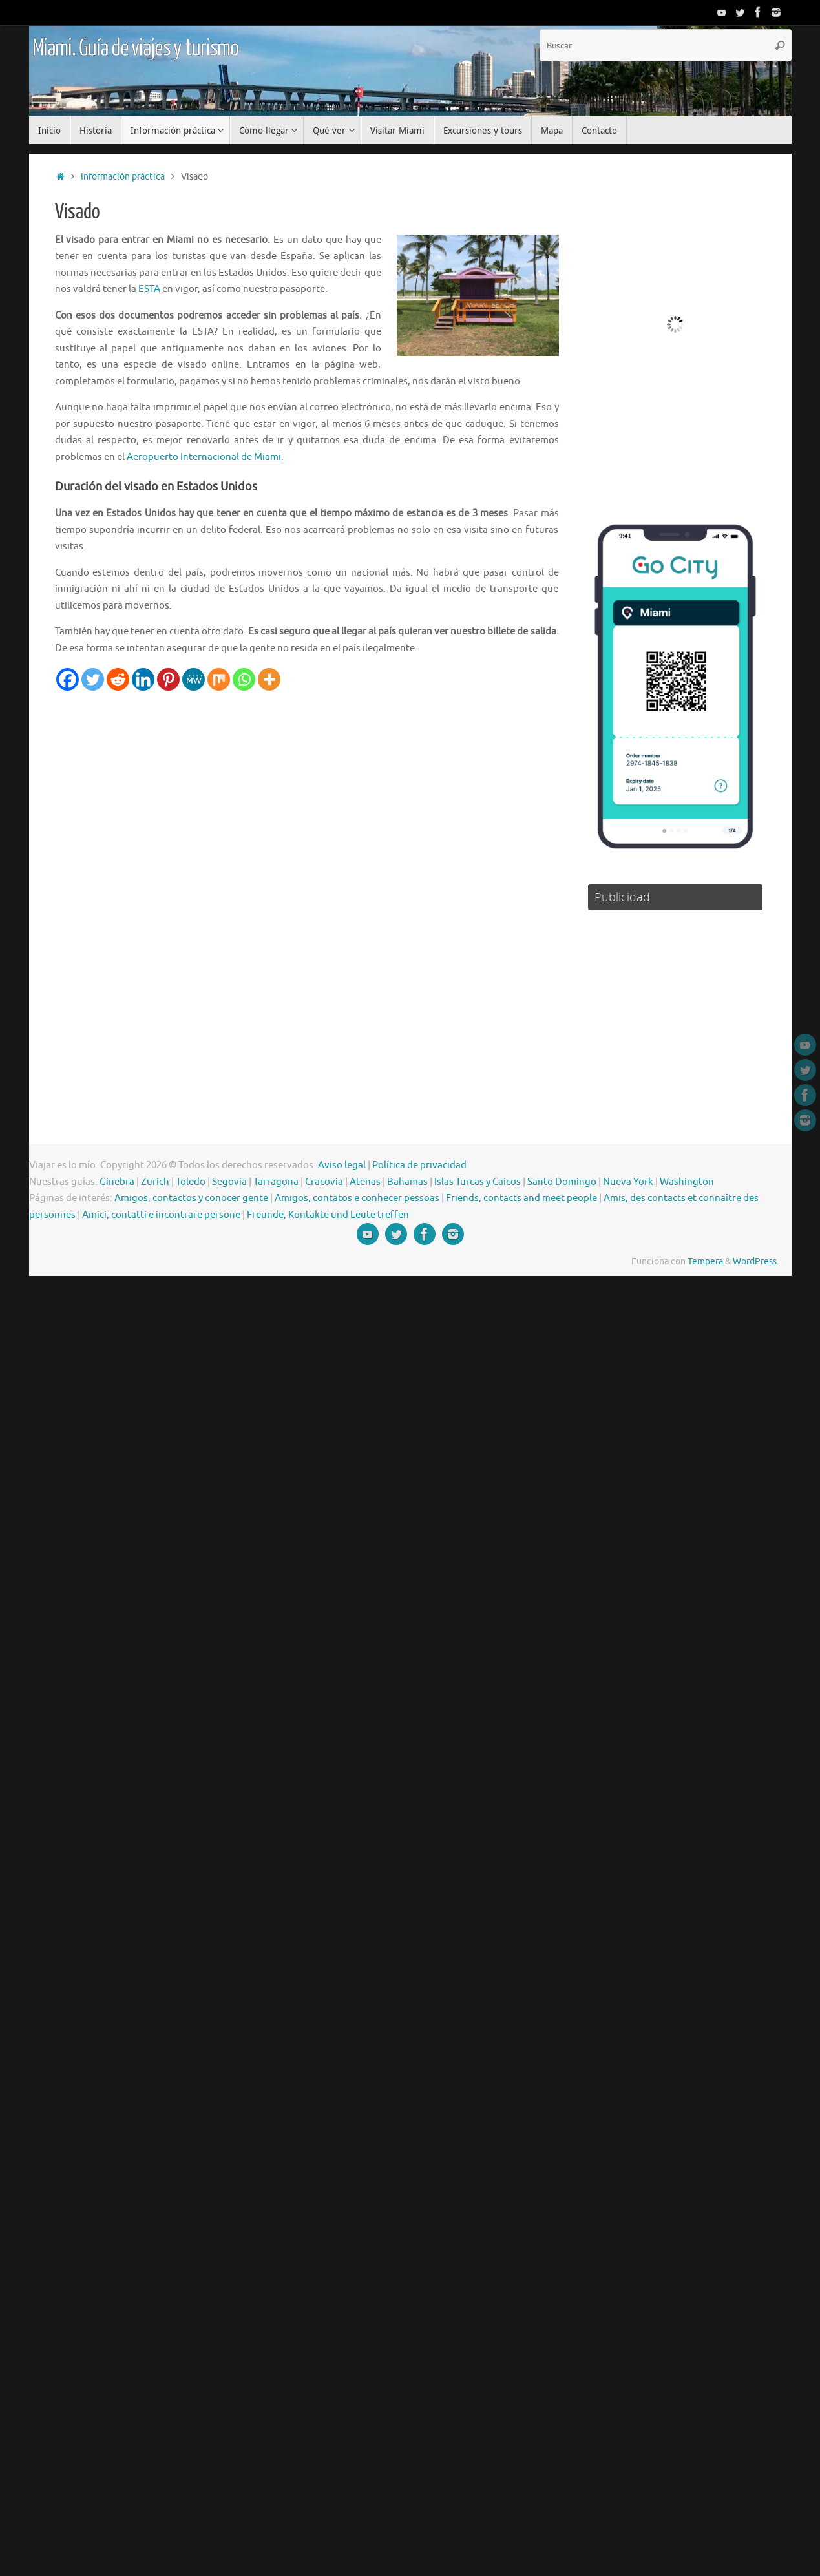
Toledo (190, 1182)
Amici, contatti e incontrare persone (161, 1215)
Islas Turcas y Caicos (477, 1182)
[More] (269, 679)
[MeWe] (193, 679)
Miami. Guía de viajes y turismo (135, 48)
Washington (687, 1182)
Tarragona (276, 1182)
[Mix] (218, 679)
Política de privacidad (419, 1165)
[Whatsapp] (244, 679)
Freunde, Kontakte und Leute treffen (328, 1215)
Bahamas (407, 1182)
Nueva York (628, 1182)
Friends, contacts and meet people (521, 1198)
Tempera (705, 1261)
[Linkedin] (143, 679)
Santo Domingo (561, 1182)
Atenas (365, 1182)
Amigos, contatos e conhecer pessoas (357, 1198)
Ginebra (117, 1182)
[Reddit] (118, 679)
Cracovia (324, 1182)
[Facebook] (67, 679)
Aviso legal (342, 1165)
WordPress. (756, 1261)
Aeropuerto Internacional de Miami (204, 457)
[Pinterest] (168, 679)
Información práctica (123, 176)
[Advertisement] (288, 787)
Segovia (229, 1182)
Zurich (155, 1182)
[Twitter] (92, 679)
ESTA (149, 289)
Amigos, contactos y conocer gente (191, 1198)
